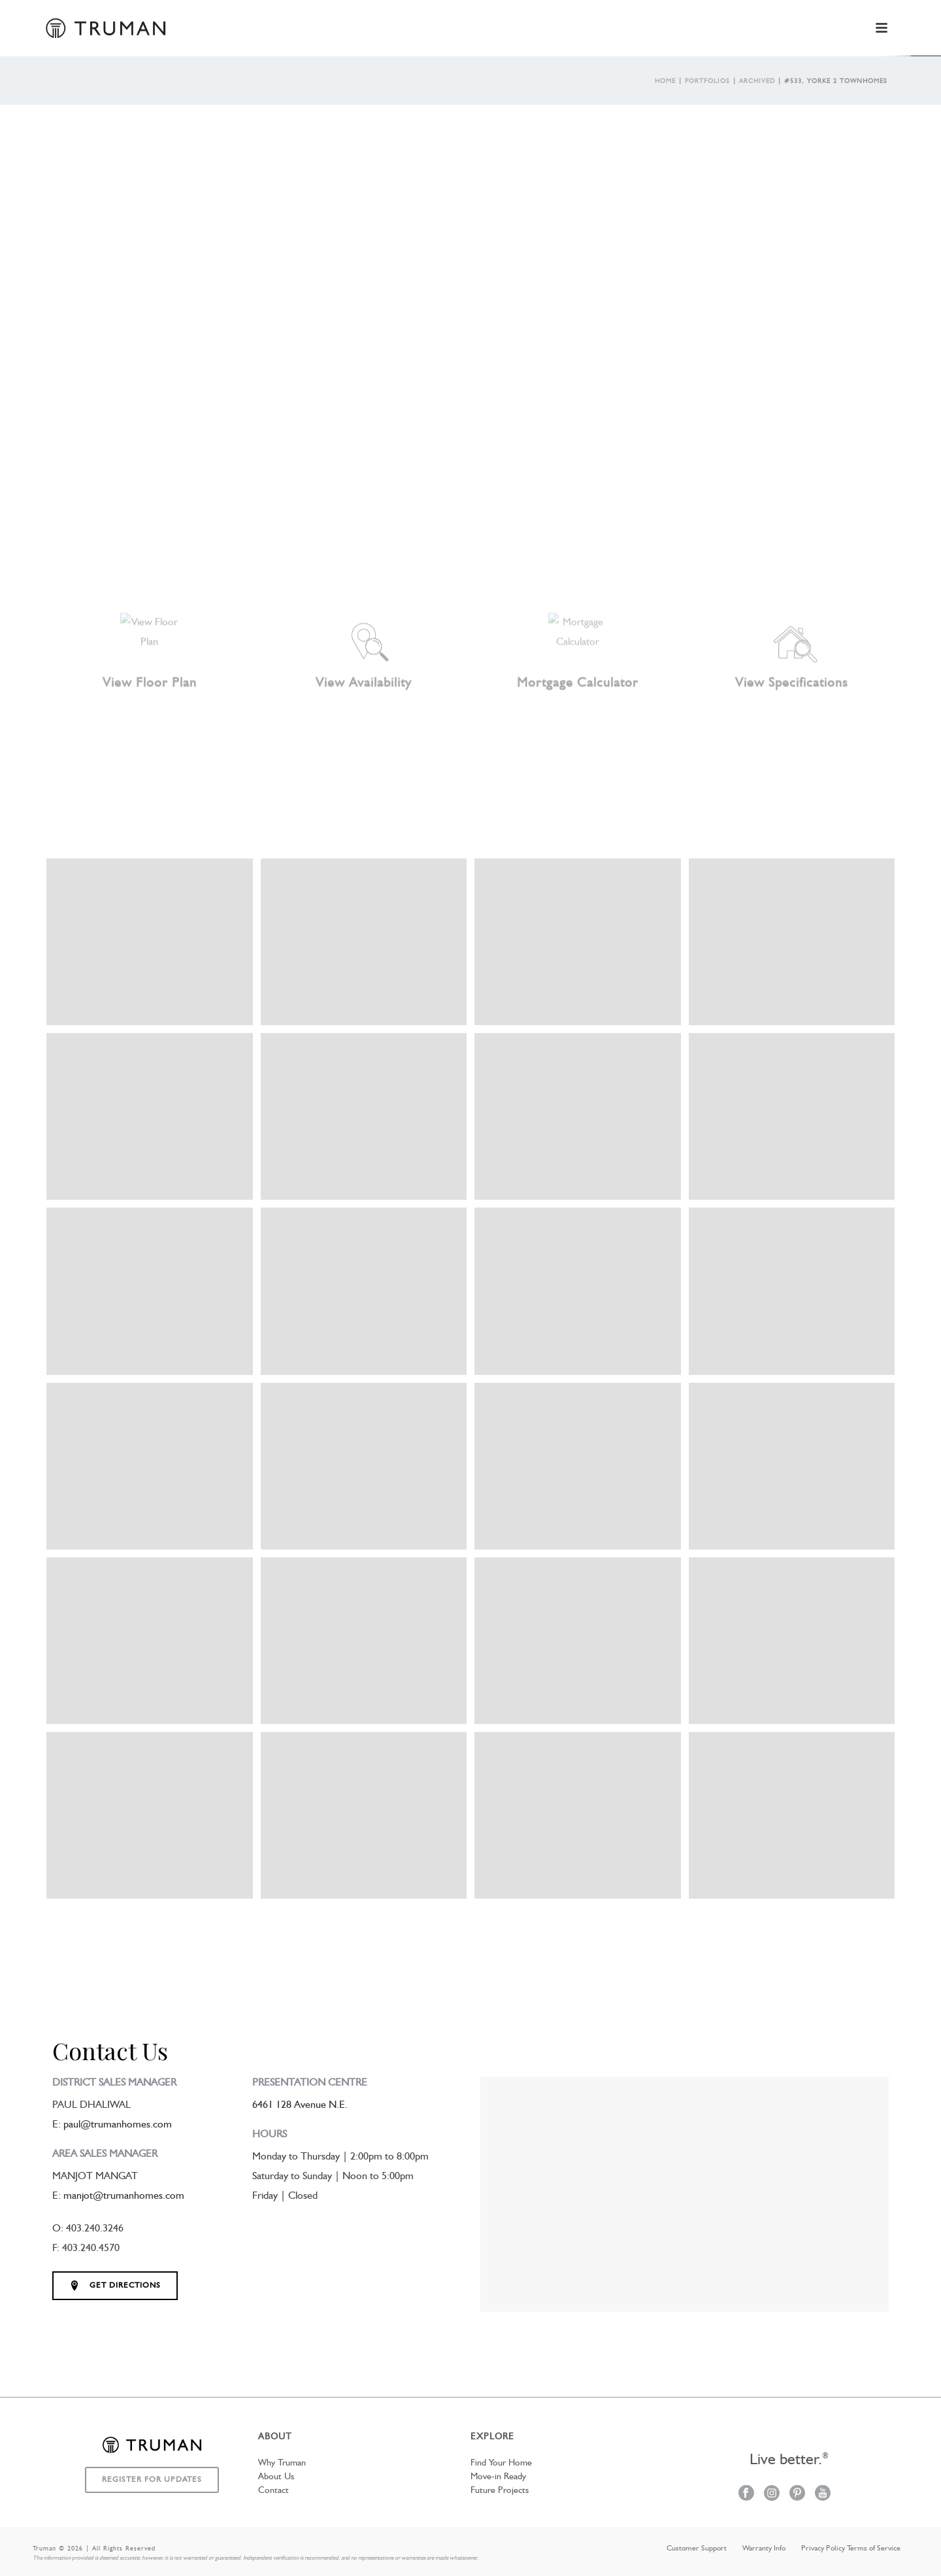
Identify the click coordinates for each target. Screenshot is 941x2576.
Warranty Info (763, 2548)
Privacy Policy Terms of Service (850, 2548)
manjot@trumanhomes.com (123, 2196)
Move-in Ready (498, 2476)
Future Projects (499, 2490)
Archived (757, 81)
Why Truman (282, 2462)
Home (665, 81)
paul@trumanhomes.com (117, 2125)
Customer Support (697, 2548)
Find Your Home (501, 2462)
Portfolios (707, 81)
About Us (276, 2476)
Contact (273, 2490)
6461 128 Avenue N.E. (300, 2105)
